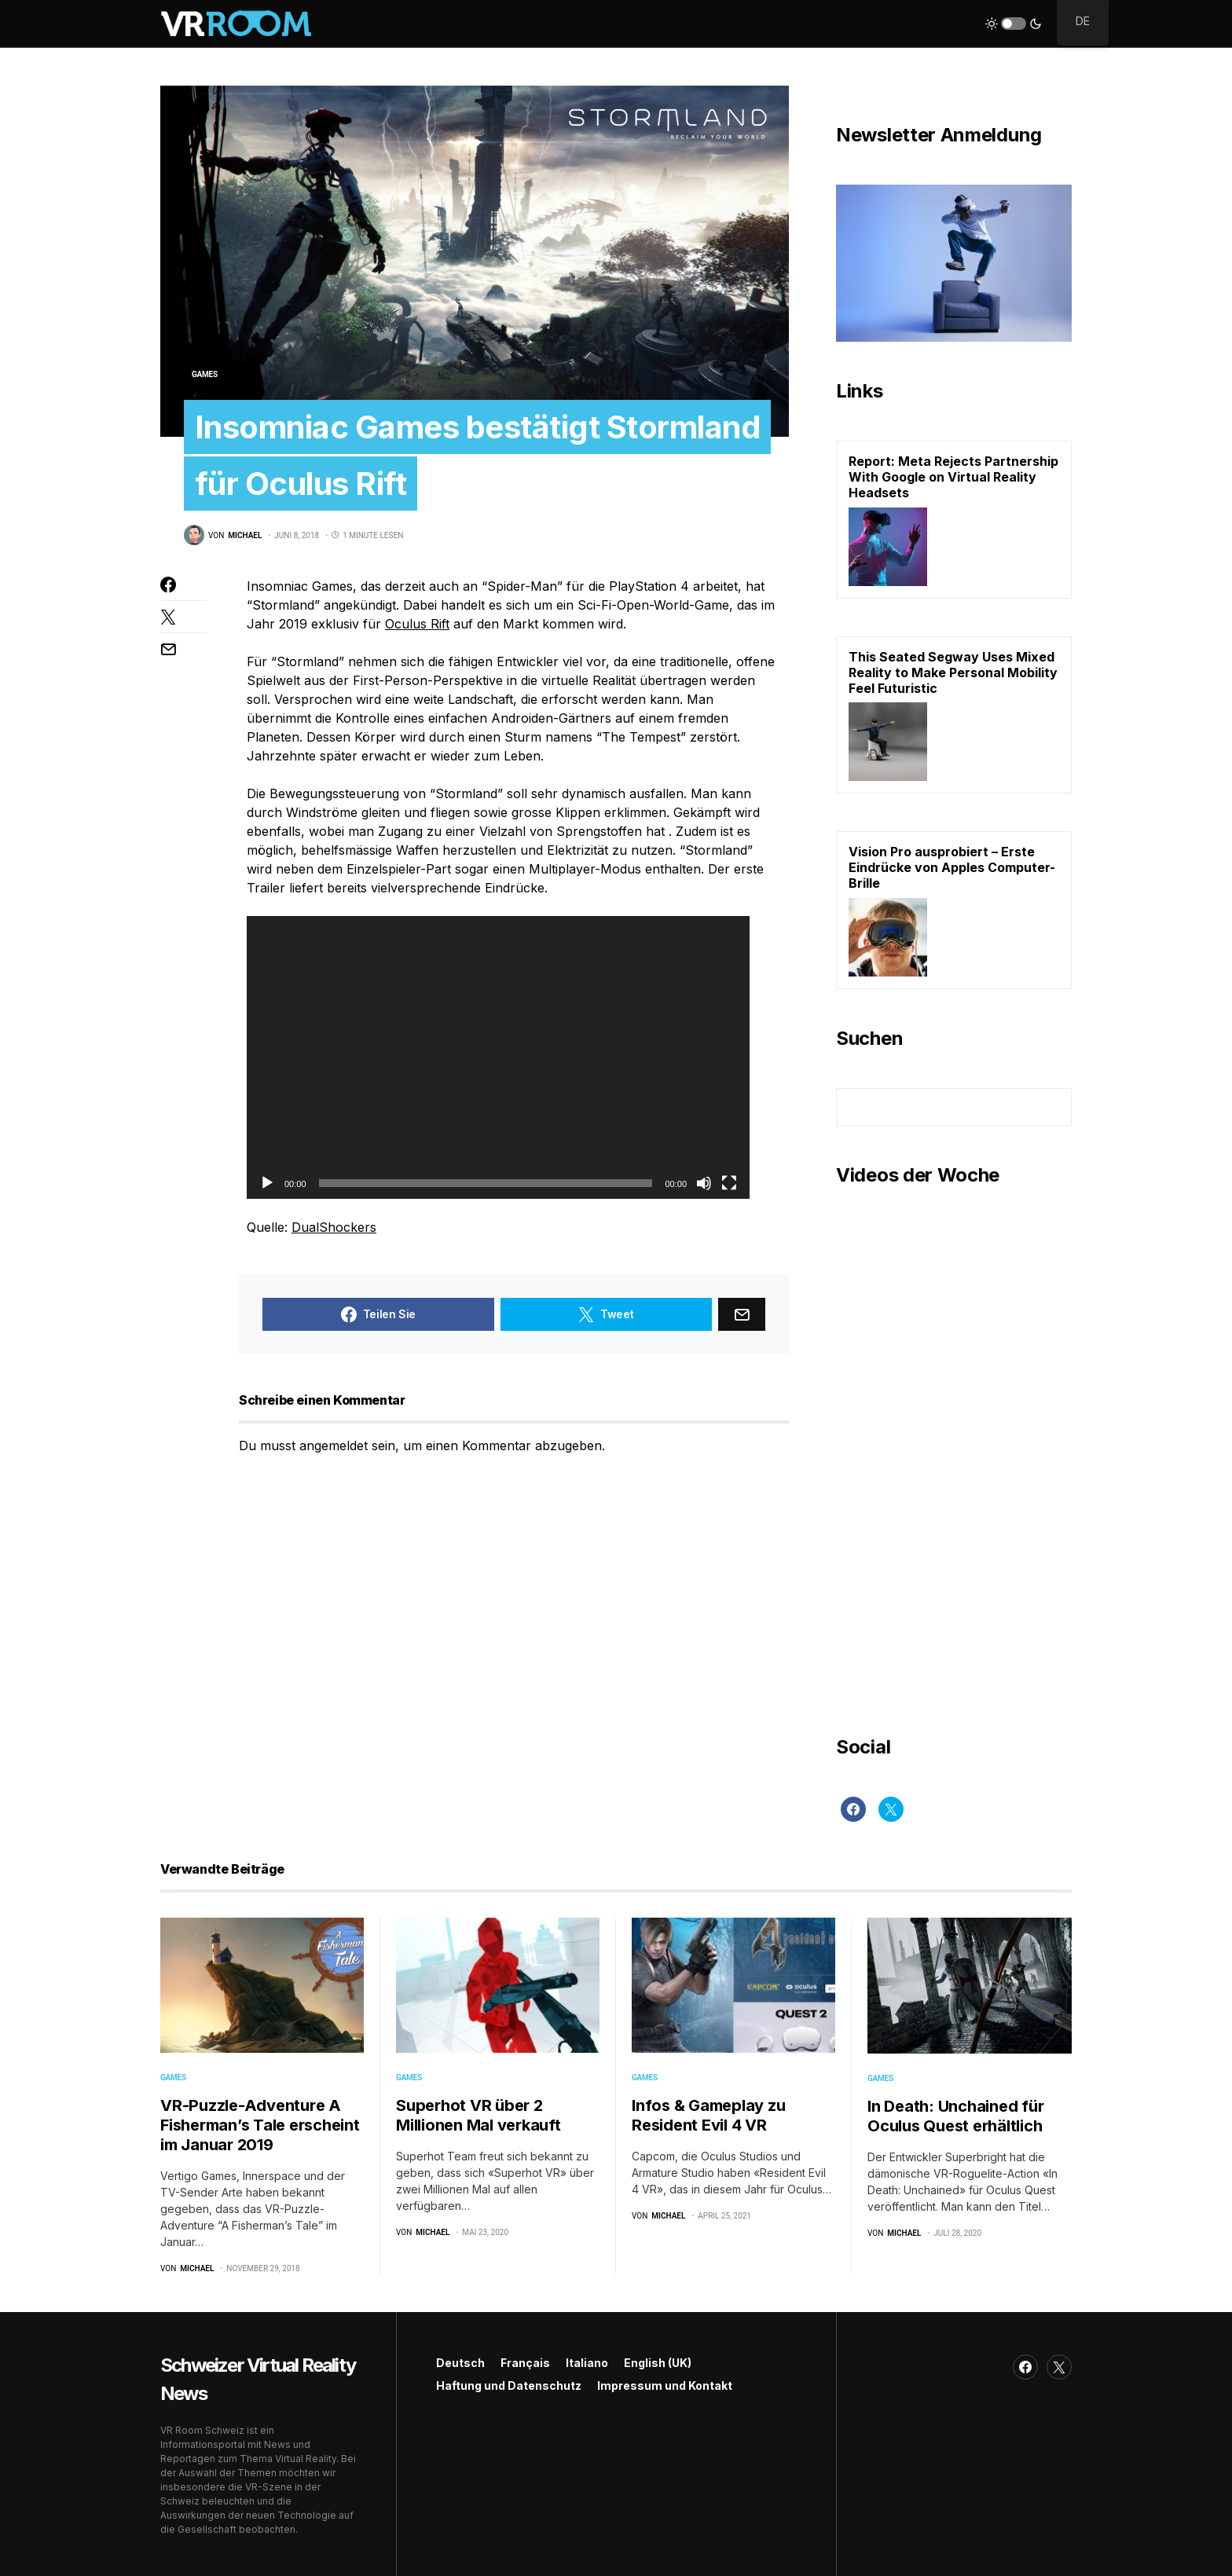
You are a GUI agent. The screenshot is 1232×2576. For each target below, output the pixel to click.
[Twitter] (891, 1809)
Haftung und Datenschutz (508, 2385)
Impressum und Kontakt (664, 2385)
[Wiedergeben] (267, 1183)
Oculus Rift (417, 624)
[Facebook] (853, 1809)
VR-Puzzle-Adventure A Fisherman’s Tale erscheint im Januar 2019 (260, 2125)
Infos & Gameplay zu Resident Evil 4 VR (708, 2115)
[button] (1013, 23)
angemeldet (333, 1445)
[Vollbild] (729, 1183)
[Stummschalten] (704, 1183)
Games (205, 374)
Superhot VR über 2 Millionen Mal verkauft (478, 2115)
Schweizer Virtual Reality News (257, 2379)
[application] (498, 1057)
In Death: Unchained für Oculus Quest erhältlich (955, 2116)
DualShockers (334, 1227)
